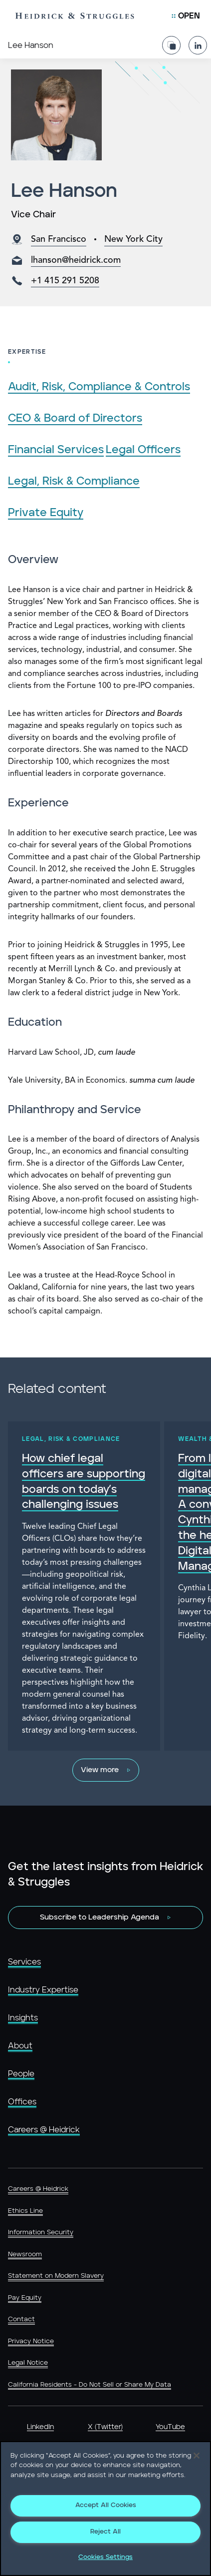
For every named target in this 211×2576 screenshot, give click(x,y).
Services (24, 1962)
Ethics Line (25, 2211)
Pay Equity (24, 2298)
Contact (21, 2319)
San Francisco (58, 239)
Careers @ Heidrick (44, 2130)
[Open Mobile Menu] (186, 16)
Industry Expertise (43, 1990)
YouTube (170, 2427)
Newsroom (25, 2254)
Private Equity (45, 513)
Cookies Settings (105, 2557)
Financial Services (56, 450)
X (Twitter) (105, 2427)
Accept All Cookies (105, 2505)
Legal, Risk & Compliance (74, 481)
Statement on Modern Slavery (56, 2276)
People (21, 2074)
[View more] (105, 1770)
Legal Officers (143, 450)
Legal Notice (28, 2363)
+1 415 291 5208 (65, 280)
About (20, 2046)
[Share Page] (171, 40)
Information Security (40, 2232)
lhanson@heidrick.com (76, 260)
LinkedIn (40, 2427)
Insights (23, 2018)
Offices (22, 2102)
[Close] (197, 2456)
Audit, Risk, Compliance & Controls (99, 387)
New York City (133, 239)
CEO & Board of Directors (75, 418)
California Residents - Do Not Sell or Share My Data (89, 2385)
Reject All (105, 2532)
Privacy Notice (31, 2341)
